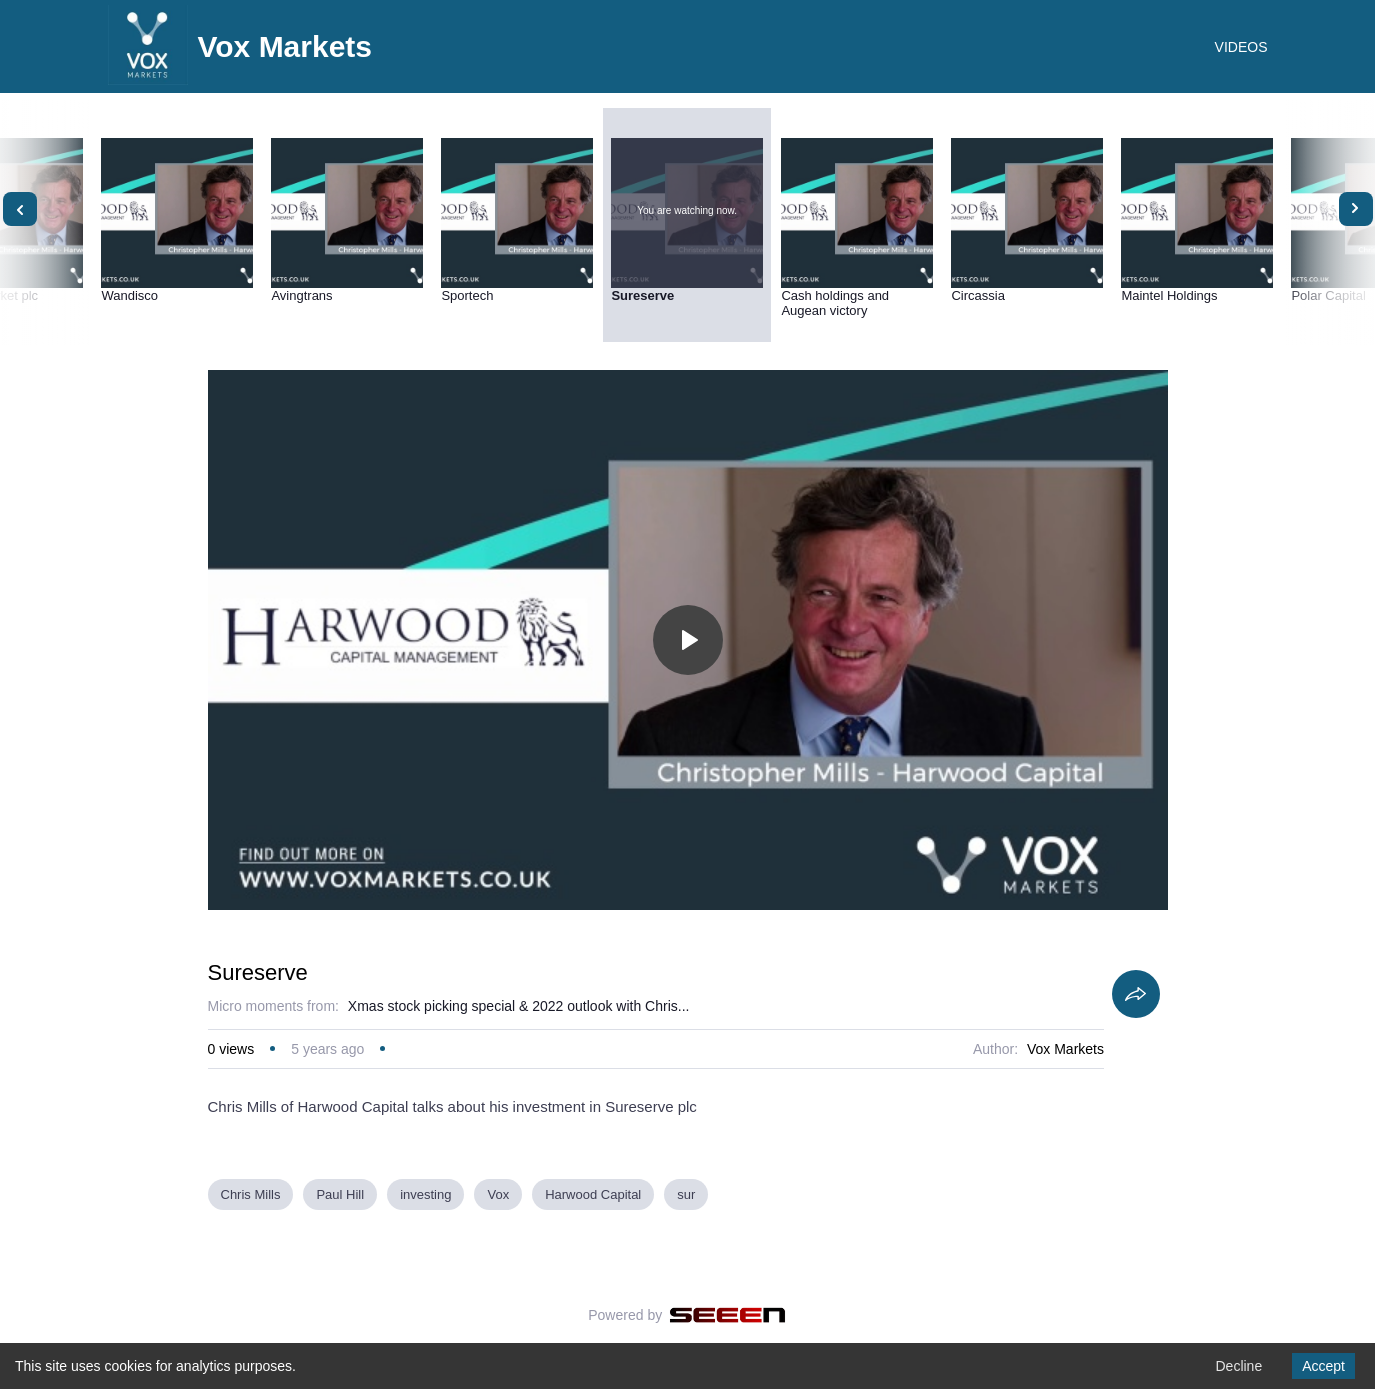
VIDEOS (1241, 47)
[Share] (1136, 994)
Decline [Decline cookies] (1238, 1366)
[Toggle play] (688, 640)
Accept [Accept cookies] (1323, 1366)
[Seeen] (727, 1315)
